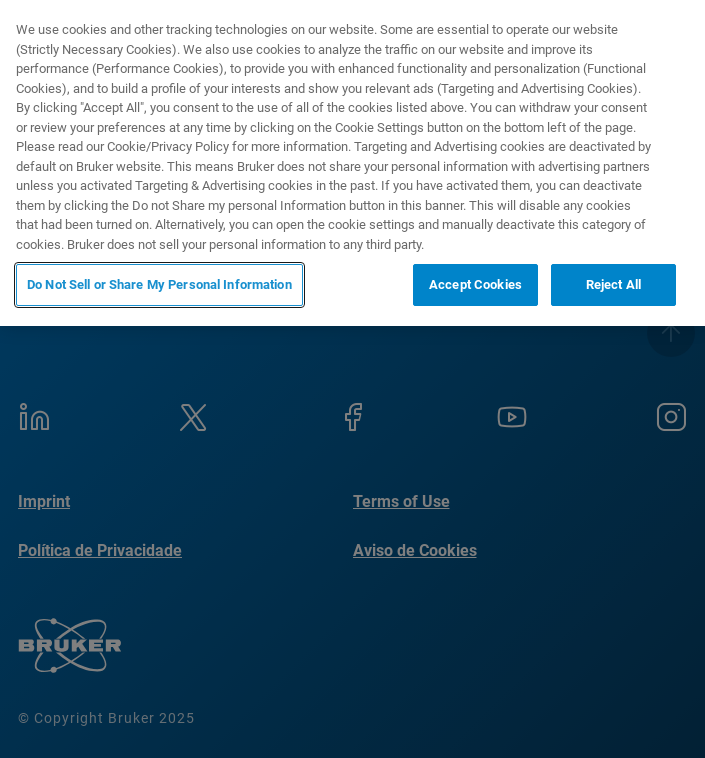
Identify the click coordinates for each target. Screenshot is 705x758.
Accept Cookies (475, 284)
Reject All (613, 284)
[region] (352, 163)
